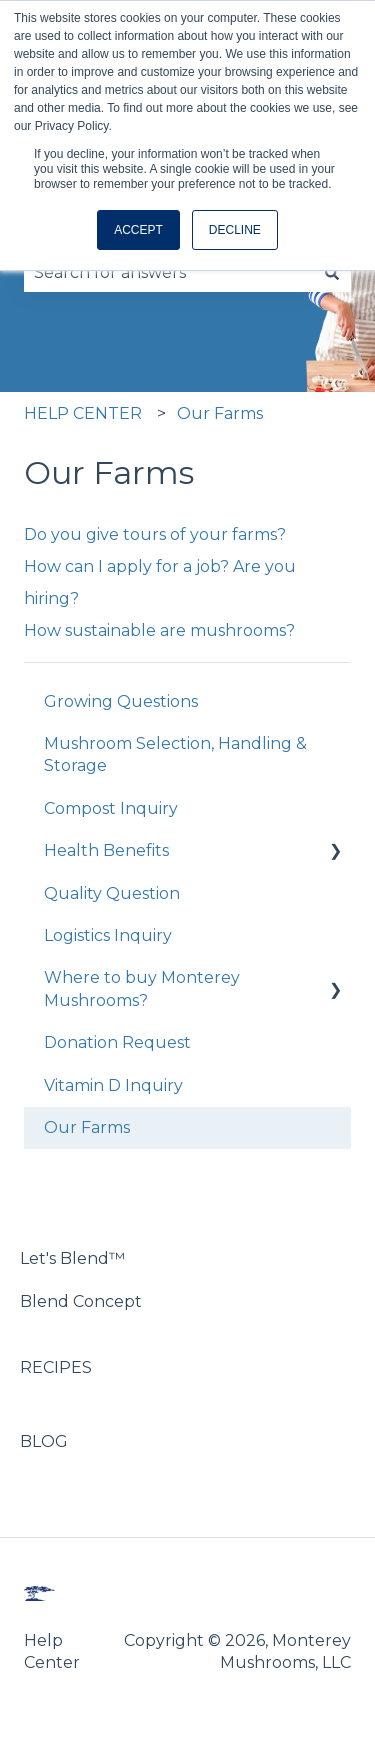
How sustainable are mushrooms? (159, 630)
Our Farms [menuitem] (87, 1127)
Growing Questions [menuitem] (121, 701)
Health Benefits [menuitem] (106, 850)
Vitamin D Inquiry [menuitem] (113, 1085)
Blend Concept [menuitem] (81, 1301)
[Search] (332, 273)
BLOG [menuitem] (44, 1441)
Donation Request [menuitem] (117, 1042)
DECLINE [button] (235, 230)
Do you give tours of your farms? (155, 534)
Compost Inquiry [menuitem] (111, 808)
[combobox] (168, 273)
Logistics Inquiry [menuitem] (108, 935)
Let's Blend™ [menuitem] (72, 1258)
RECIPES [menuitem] (56, 1367)
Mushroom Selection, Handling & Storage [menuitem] (175, 754)
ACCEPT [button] (138, 230)
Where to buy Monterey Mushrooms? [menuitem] (142, 988)
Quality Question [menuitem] (112, 893)
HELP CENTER (83, 413)
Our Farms (220, 413)
